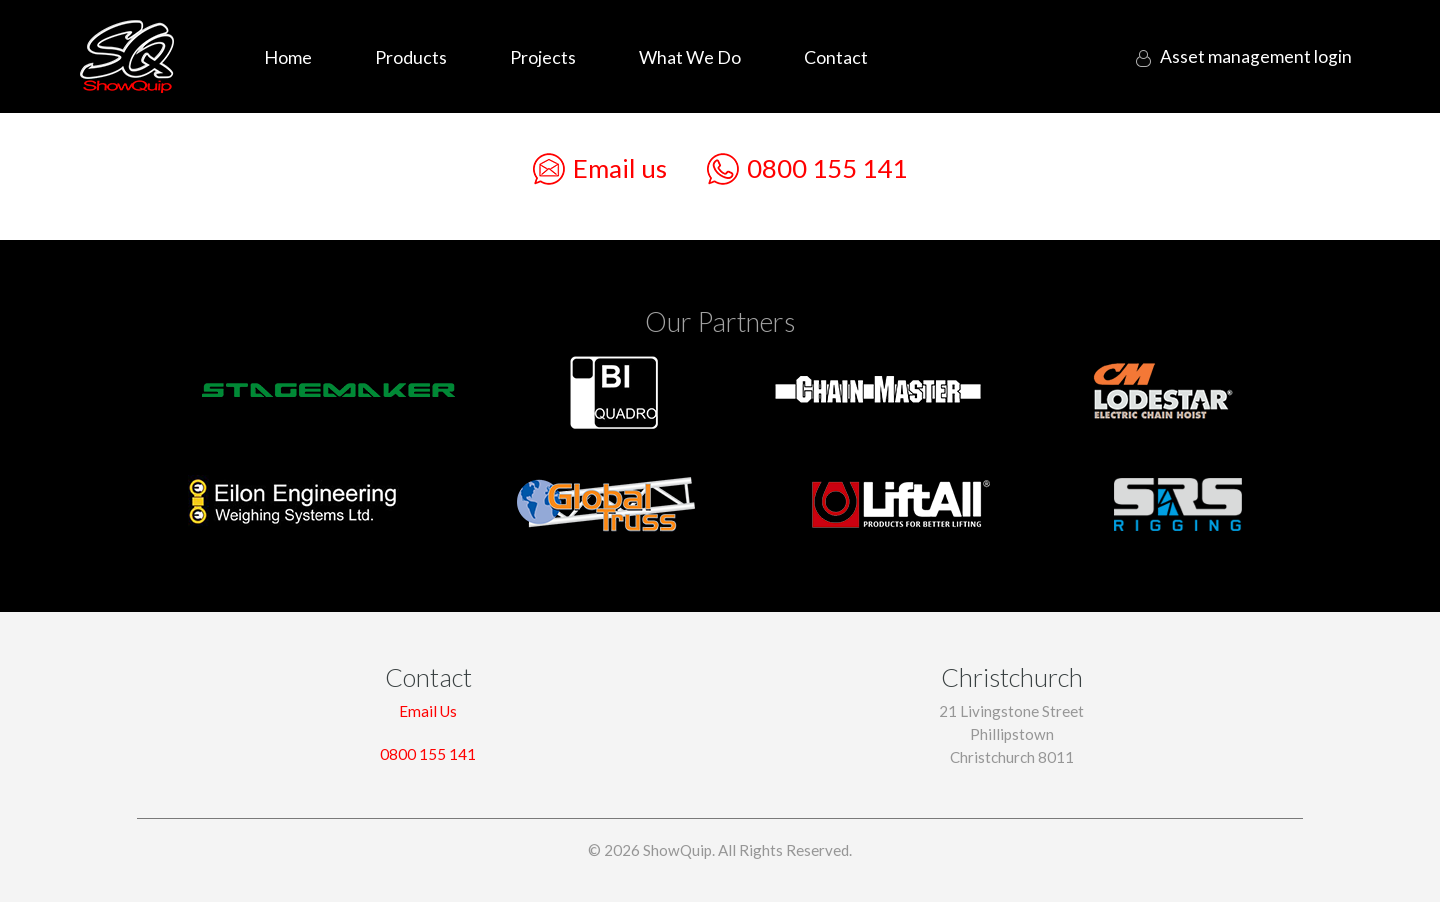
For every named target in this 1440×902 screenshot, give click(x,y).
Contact (836, 57)
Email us (600, 169)
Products (411, 57)
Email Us (428, 711)
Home (288, 57)
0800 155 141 (807, 169)
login (1252, 56)
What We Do (690, 57)
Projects (543, 57)
